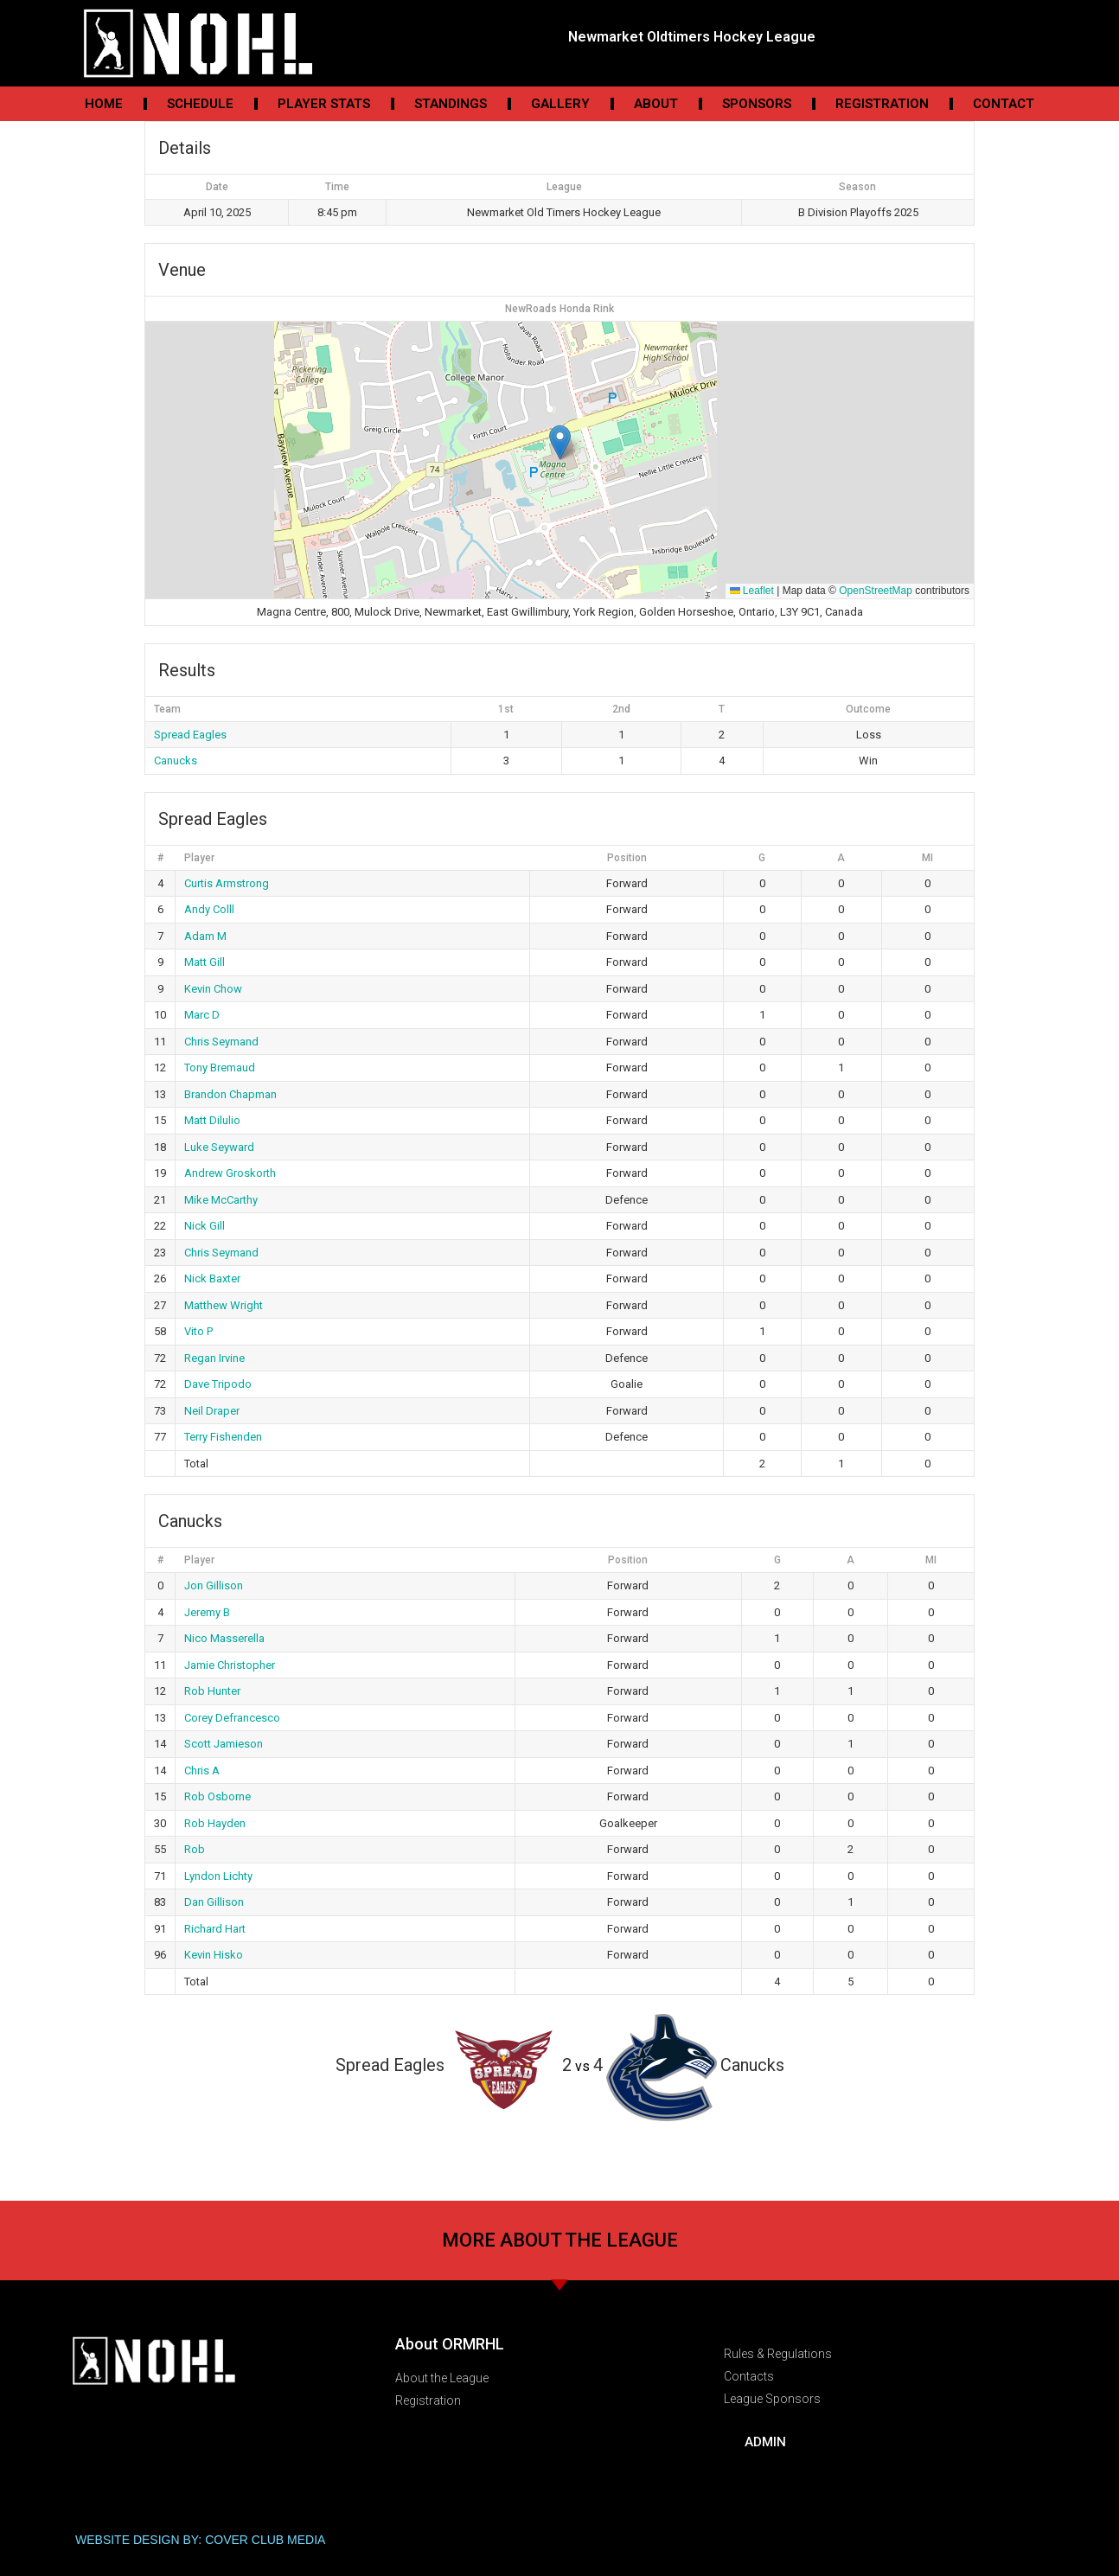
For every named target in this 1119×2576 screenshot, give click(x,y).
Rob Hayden (215, 1823)
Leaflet (752, 591)
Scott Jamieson (223, 1743)
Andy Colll (209, 909)
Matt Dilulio (212, 1120)
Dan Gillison (214, 1901)
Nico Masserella (224, 1638)
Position (627, 858)
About (656, 104)
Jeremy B (207, 1612)
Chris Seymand (221, 1041)
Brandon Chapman (230, 1094)
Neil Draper (212, 1410)
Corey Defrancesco (232, 1717)
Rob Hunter (212, 1690)
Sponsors (756, 104)
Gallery (560, 104)
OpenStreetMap (875, 591)
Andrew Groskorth (230, 1173)
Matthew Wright (223, 1305)
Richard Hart (215, 1928)
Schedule (200, 104)
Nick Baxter (212, 1278)
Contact (1003, 104)
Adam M (205, 936)
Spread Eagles (190, 734)
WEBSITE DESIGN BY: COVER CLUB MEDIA (200, 2540)
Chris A (202, 1770)
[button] (560, 442)
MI (927, 858)
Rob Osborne (217, 1796)
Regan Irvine (214, 1358)
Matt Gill (204, 962)
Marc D (202, 1014)
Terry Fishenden (223, 1436)
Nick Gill (204, 1225)
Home (104, 104)
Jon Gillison (213, 1585)
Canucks (175, 760)
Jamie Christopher (229, 1665)
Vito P (198, 1331)
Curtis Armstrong (226, 883)
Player (199, 858)
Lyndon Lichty (218, 1876)
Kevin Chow (213, 988)
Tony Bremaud (219, 1067)
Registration (882, 104)
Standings (450, 104)
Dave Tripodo (218, 1383)
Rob (194, 1849)
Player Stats (324, 104)
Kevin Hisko (213, 1954)
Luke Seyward (219, 1147)
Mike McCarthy (221, 1199)
